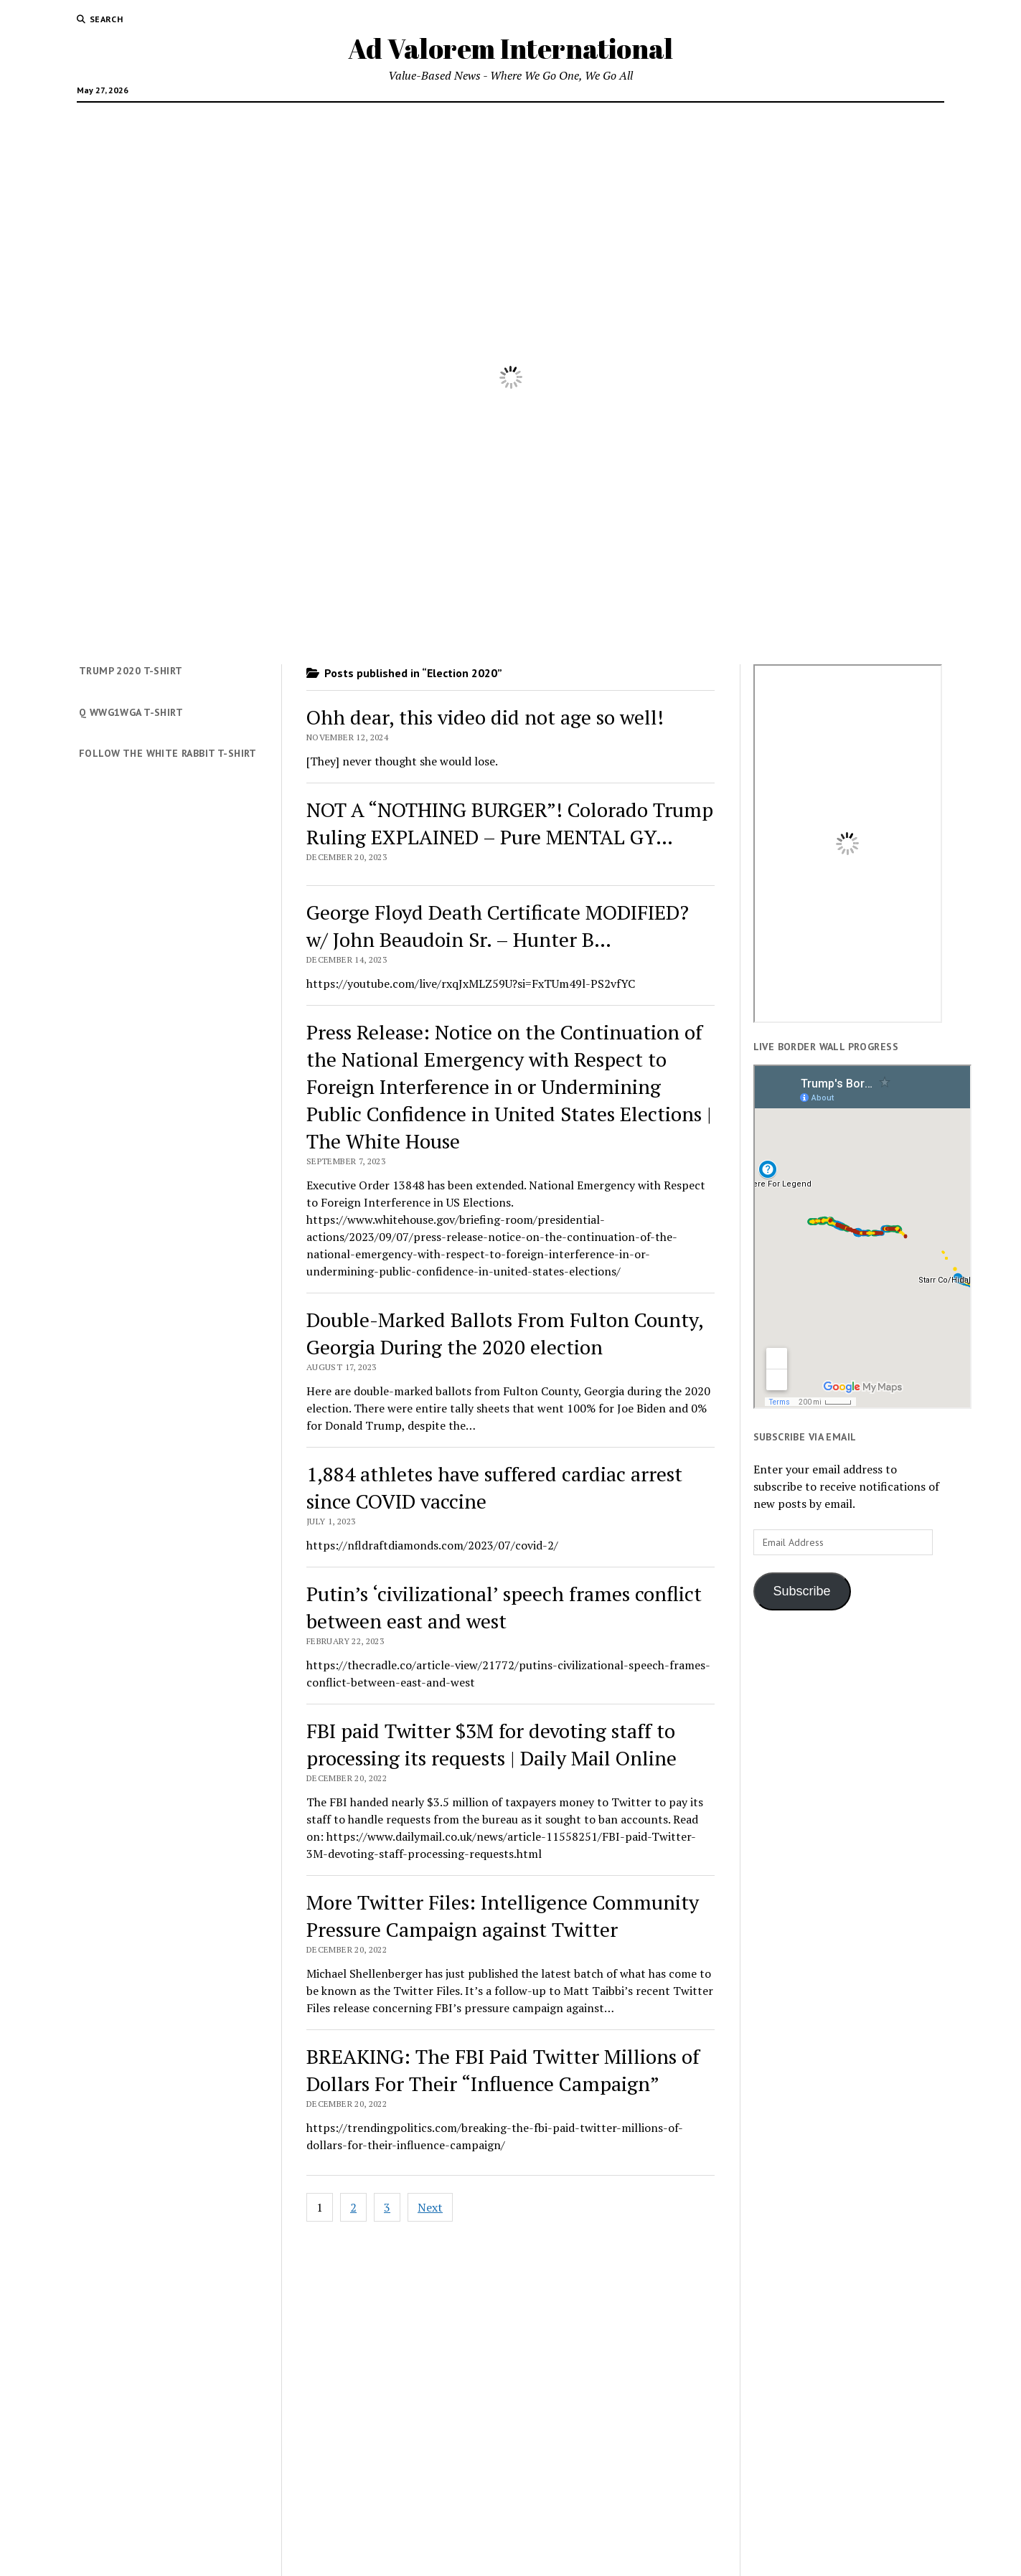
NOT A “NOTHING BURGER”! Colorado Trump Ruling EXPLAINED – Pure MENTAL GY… (509, 823)
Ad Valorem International (510, 48)
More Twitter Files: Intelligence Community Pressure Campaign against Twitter (502, 1916)
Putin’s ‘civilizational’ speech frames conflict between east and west (504, 1607)
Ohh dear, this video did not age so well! (485, 717)
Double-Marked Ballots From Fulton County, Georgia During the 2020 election (504, 1333)
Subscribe (802, 1591)
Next (430, 2207)
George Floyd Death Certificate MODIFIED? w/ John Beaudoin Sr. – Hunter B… (497, 926)
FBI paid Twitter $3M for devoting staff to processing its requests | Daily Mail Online (491, 1744)
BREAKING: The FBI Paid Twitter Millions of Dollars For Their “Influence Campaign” (503, 2070)
